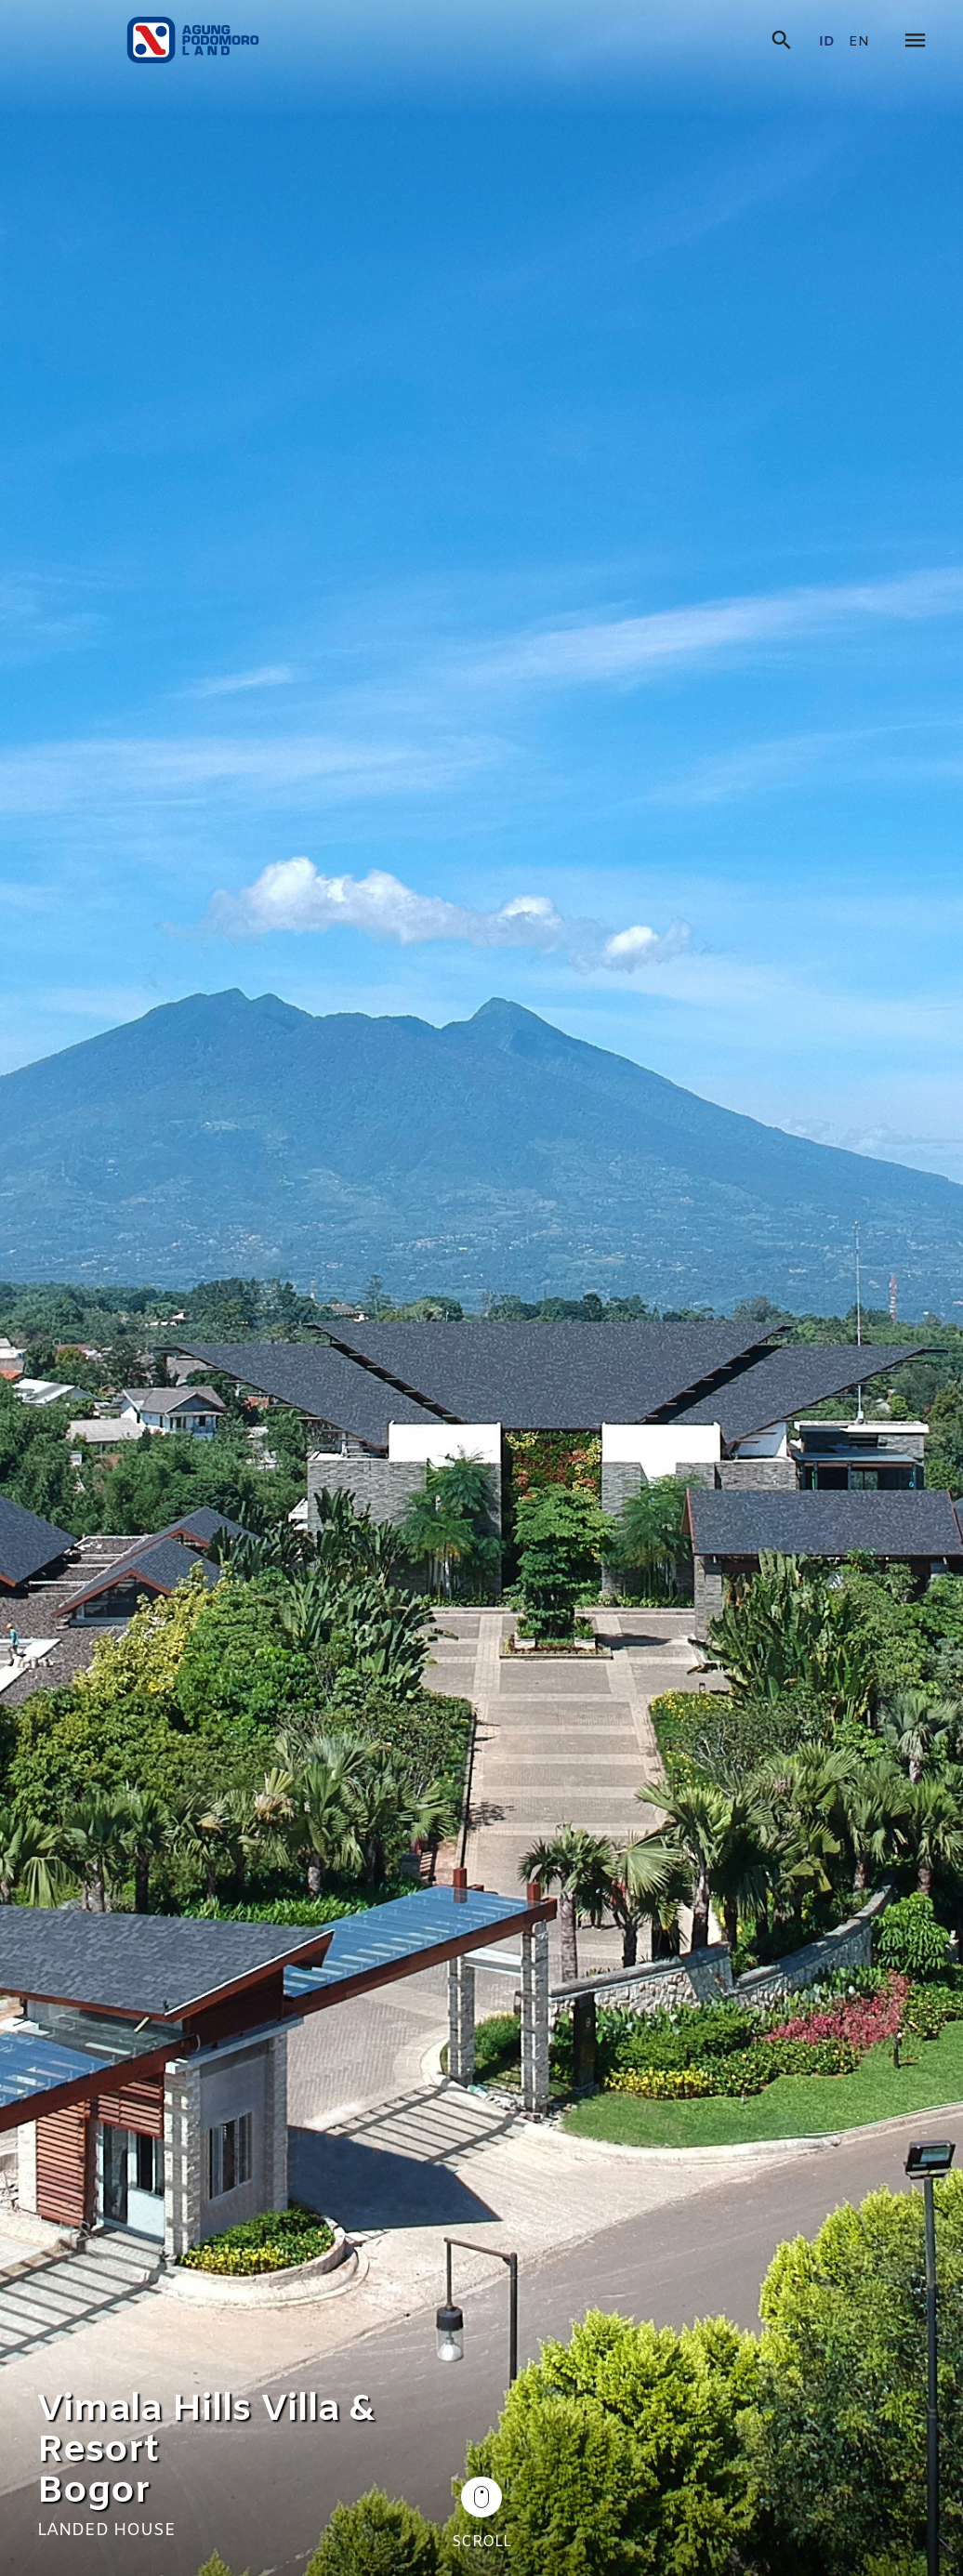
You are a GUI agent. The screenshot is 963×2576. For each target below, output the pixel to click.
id (827, 42)
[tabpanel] (481, 1288)
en (859, 42)
